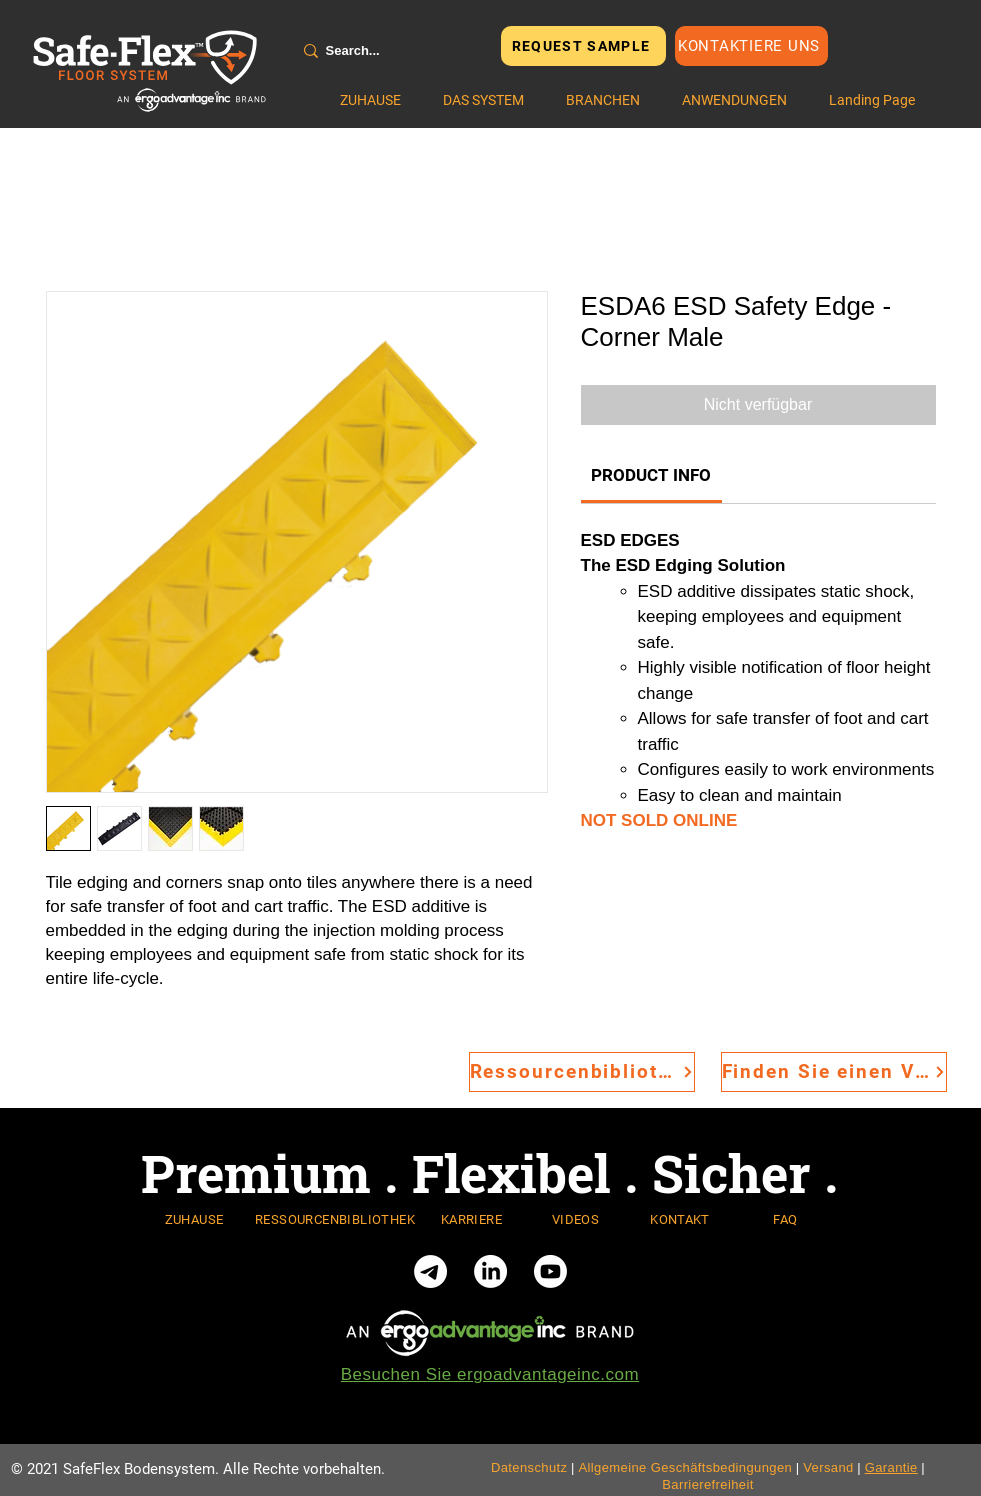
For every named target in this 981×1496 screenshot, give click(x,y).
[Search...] (388, 51)
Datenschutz (529, 1467)
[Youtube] (550, 1271)
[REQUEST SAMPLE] (583, 46)
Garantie (891, 1467)
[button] (483, 100)
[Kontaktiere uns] (751, 46)
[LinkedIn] (490, 1271)
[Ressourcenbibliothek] (582, 1072)
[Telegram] (430, 1271)
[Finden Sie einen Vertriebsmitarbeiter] (834, 1072)
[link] (651, 475)
